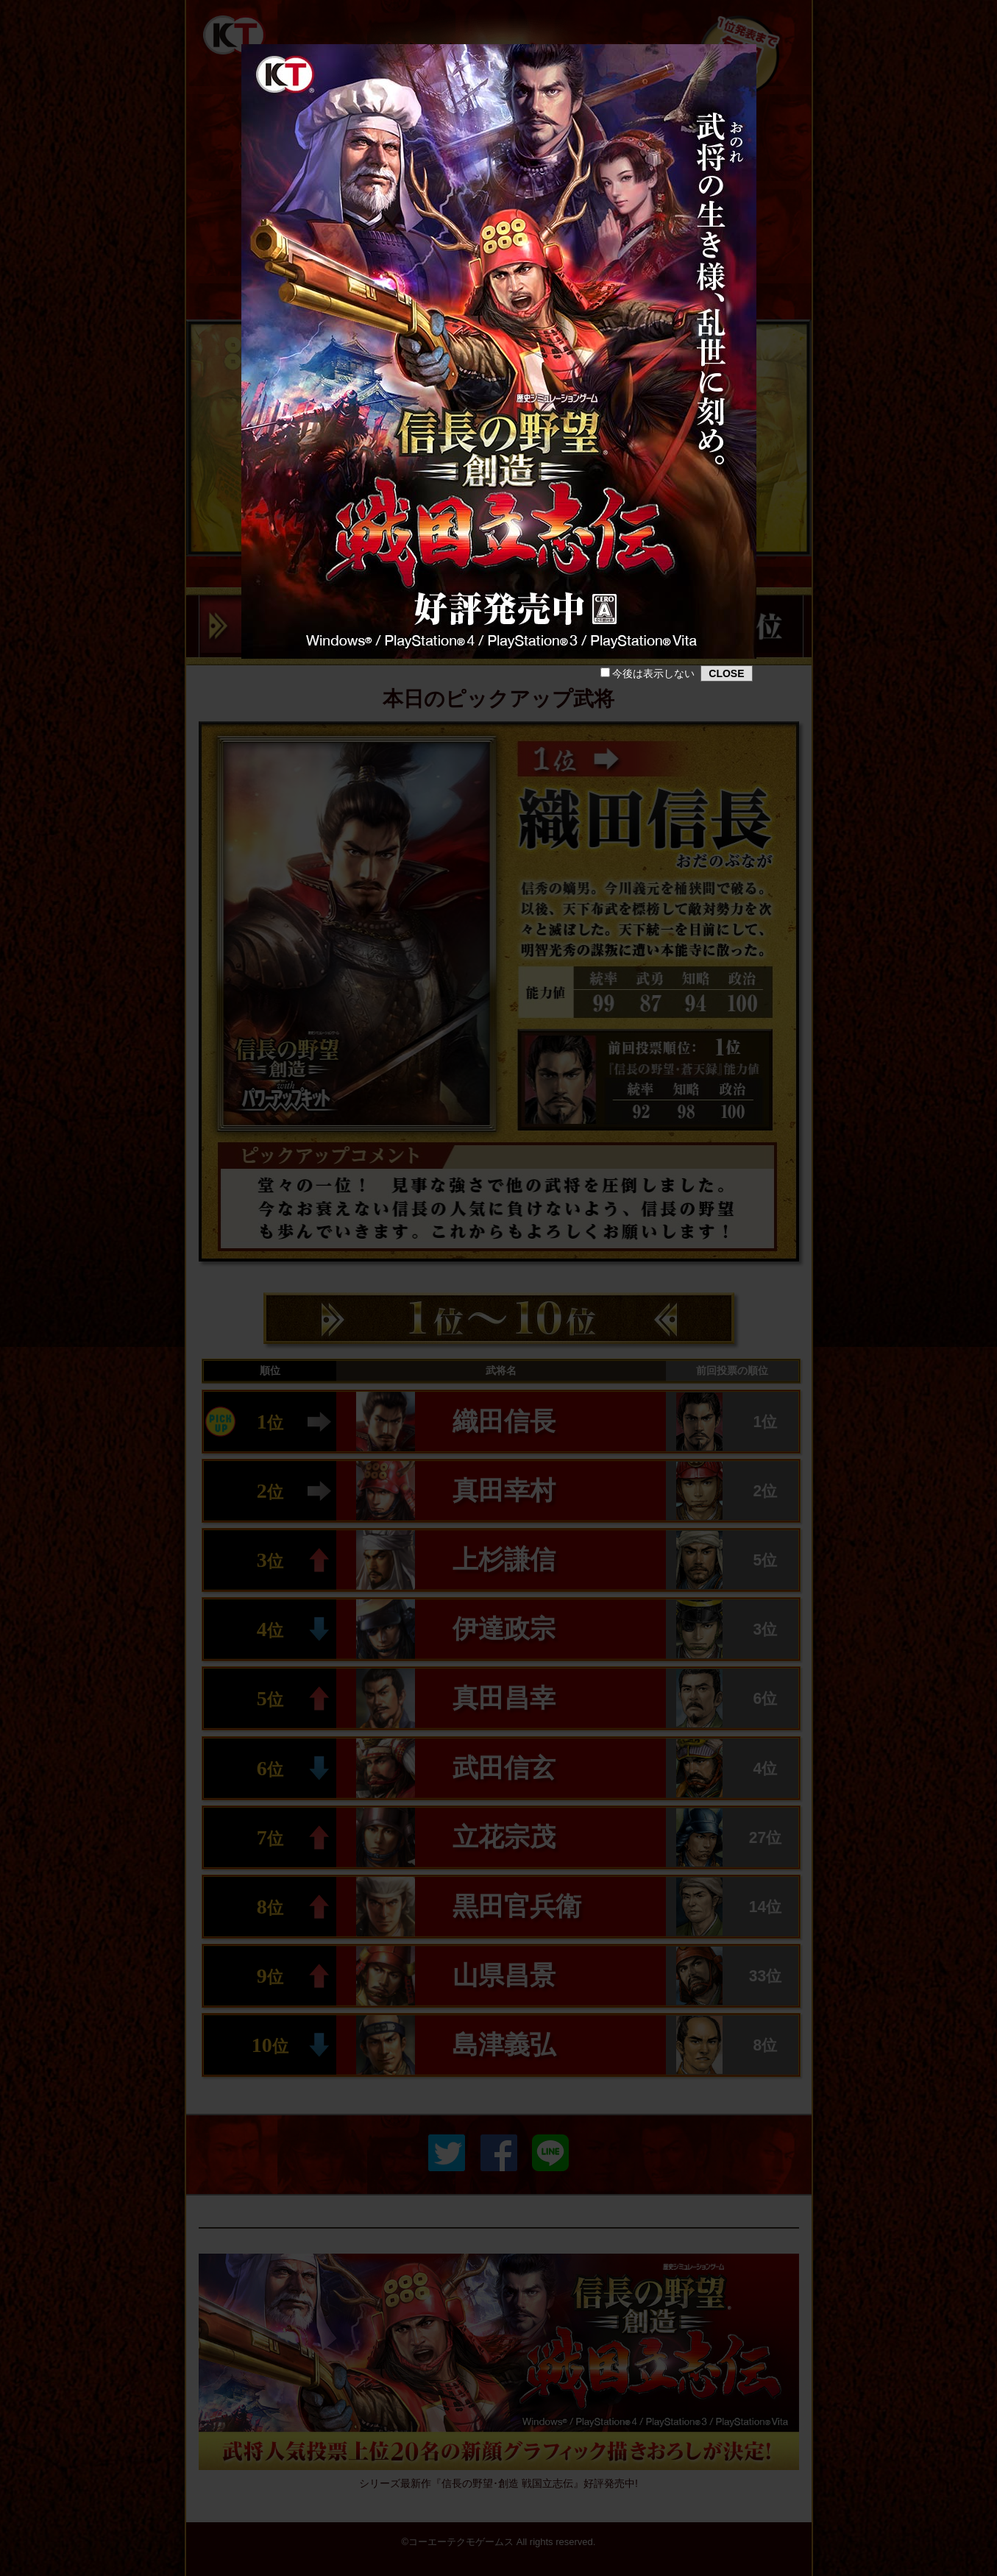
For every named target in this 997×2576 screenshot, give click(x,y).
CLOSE (726, 673)
